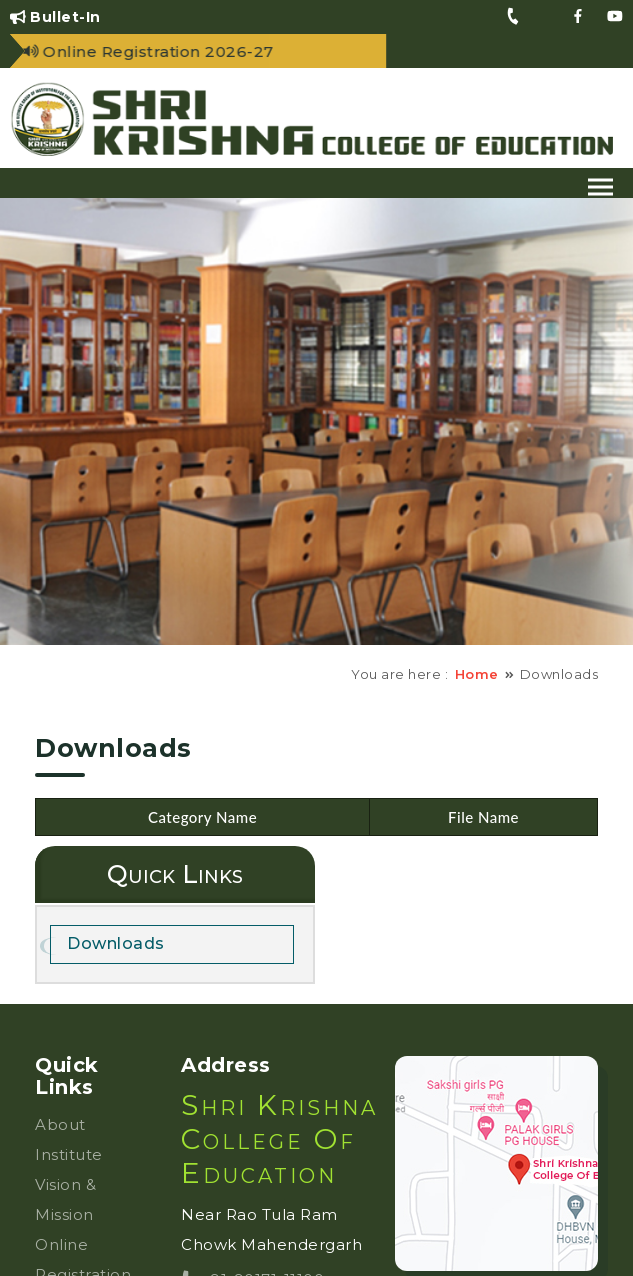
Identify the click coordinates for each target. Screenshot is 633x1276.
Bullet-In (55, 17)
